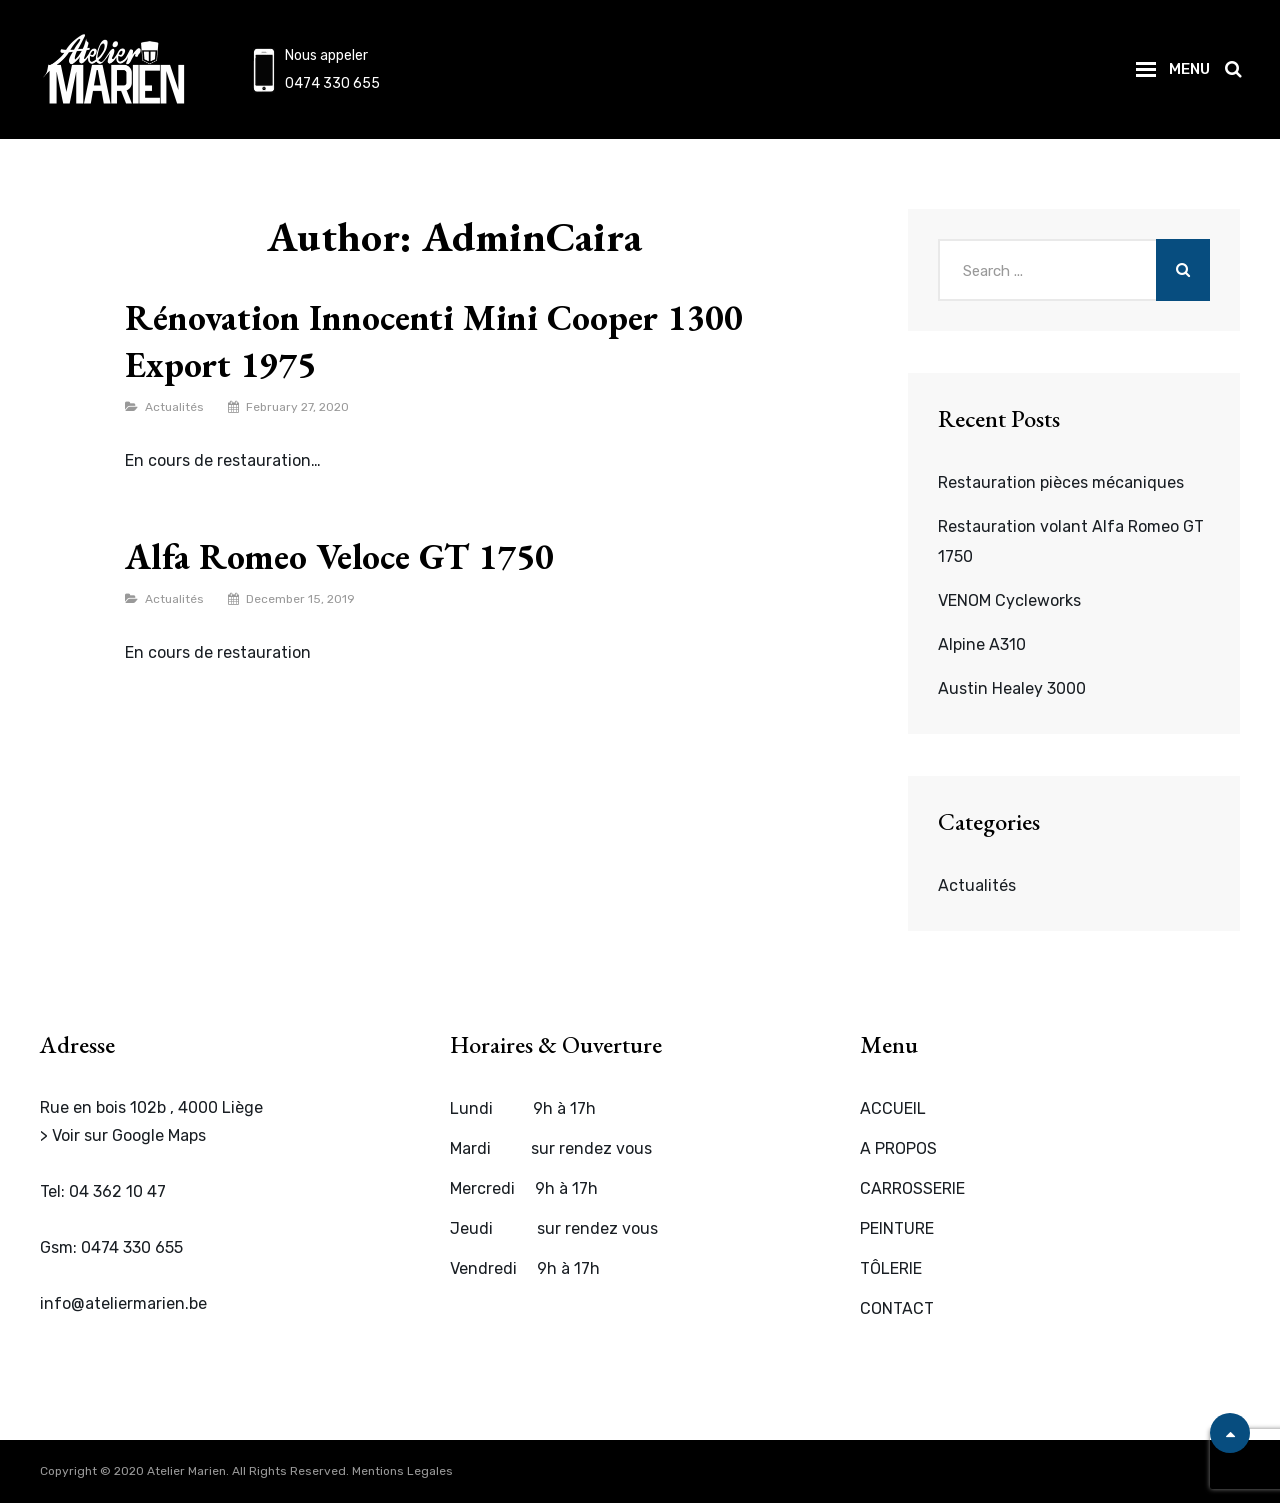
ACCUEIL (893, 1108)
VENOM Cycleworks (1009, 600)
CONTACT (897, 1308)
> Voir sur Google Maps (123, 1135)
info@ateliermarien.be (123, 1303)
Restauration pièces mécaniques (1061, 482)
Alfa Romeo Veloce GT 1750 (339, 556)
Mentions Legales (402, 1471)
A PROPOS (898, 1148)
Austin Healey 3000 (1012, 688)
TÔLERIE (891, 1268)
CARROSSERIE (912, 1188)
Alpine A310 (982, 644)
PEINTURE (897, 1228)
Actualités (174, 407)
